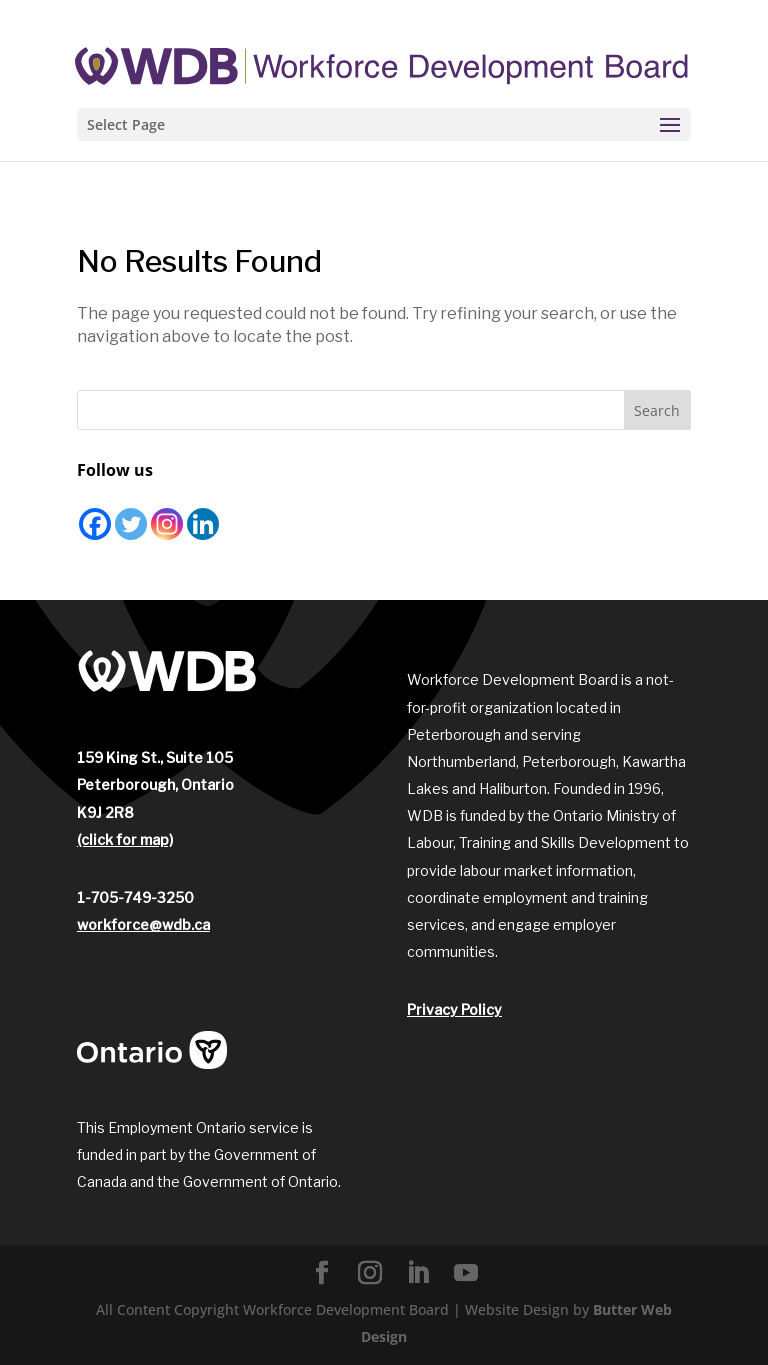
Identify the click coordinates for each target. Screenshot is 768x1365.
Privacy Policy (454, 1009)
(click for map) (125, 839)
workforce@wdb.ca (143, 924)
